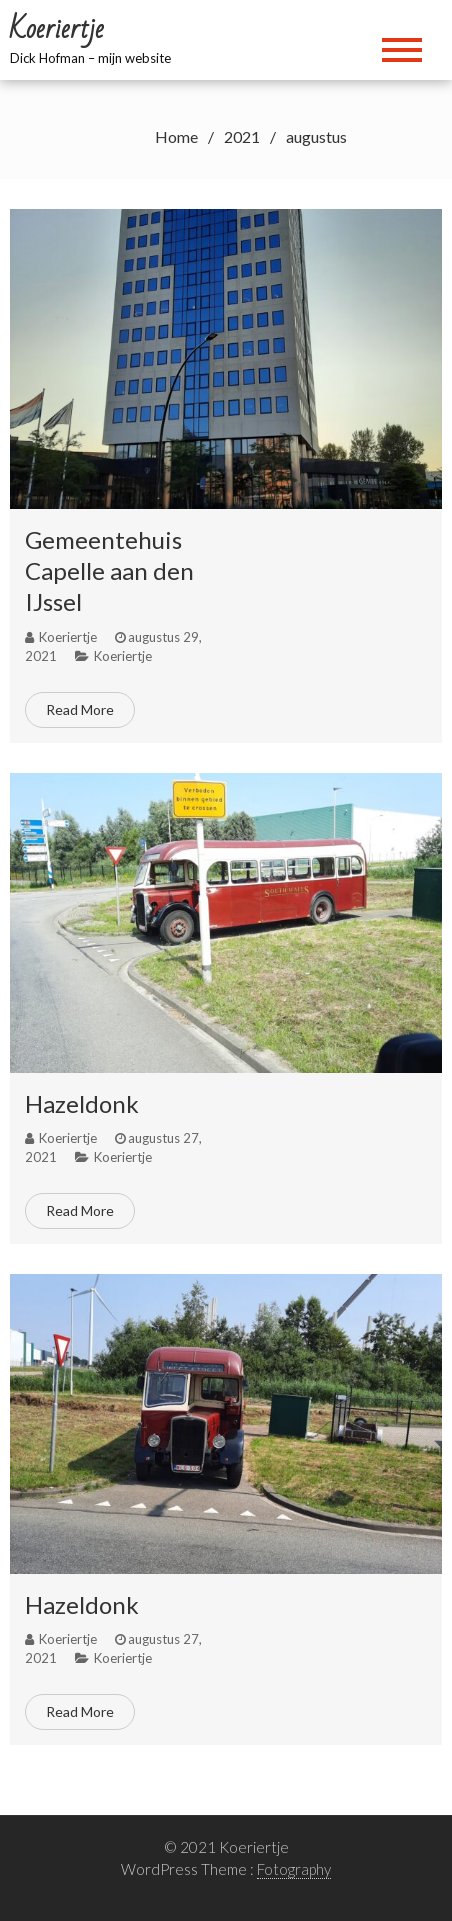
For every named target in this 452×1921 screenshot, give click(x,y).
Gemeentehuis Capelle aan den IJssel (109, 570)
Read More (80, 709)
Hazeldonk (82, 1103)
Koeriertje (123, 656)
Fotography (294, 1869)
